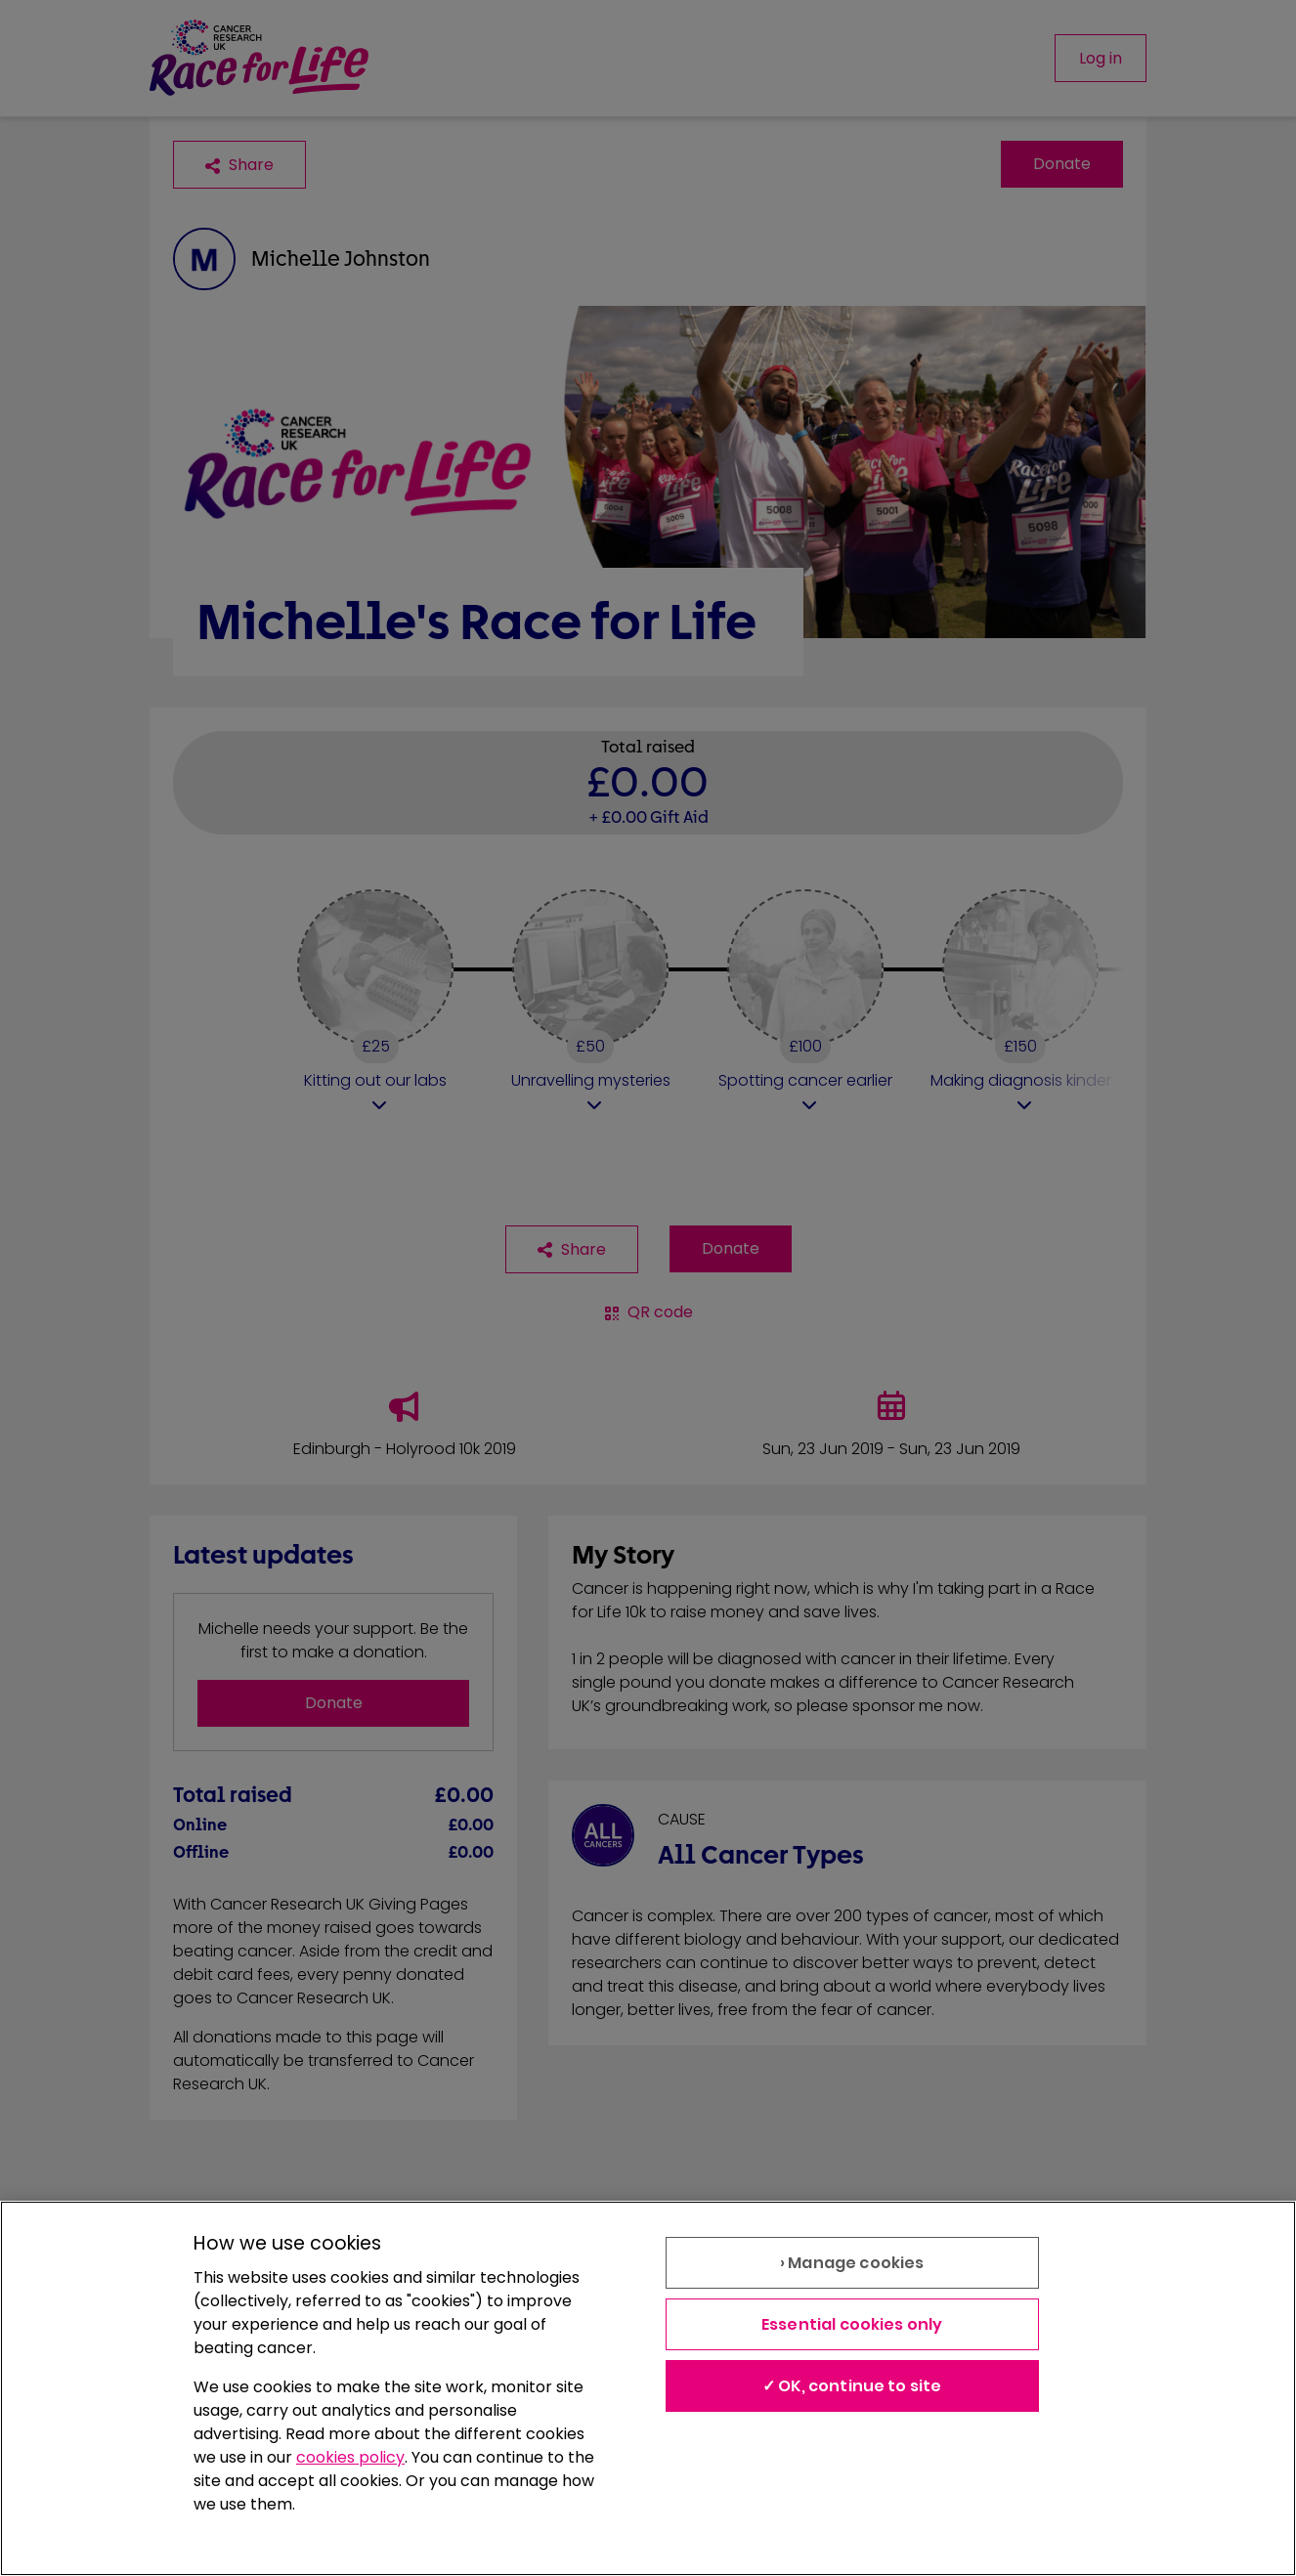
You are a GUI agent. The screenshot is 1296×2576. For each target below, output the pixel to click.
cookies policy (350, 2457)
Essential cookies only (852, 2324)
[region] (648, 2388)
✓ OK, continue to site (852, 2386)
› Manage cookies (852, 2263)
